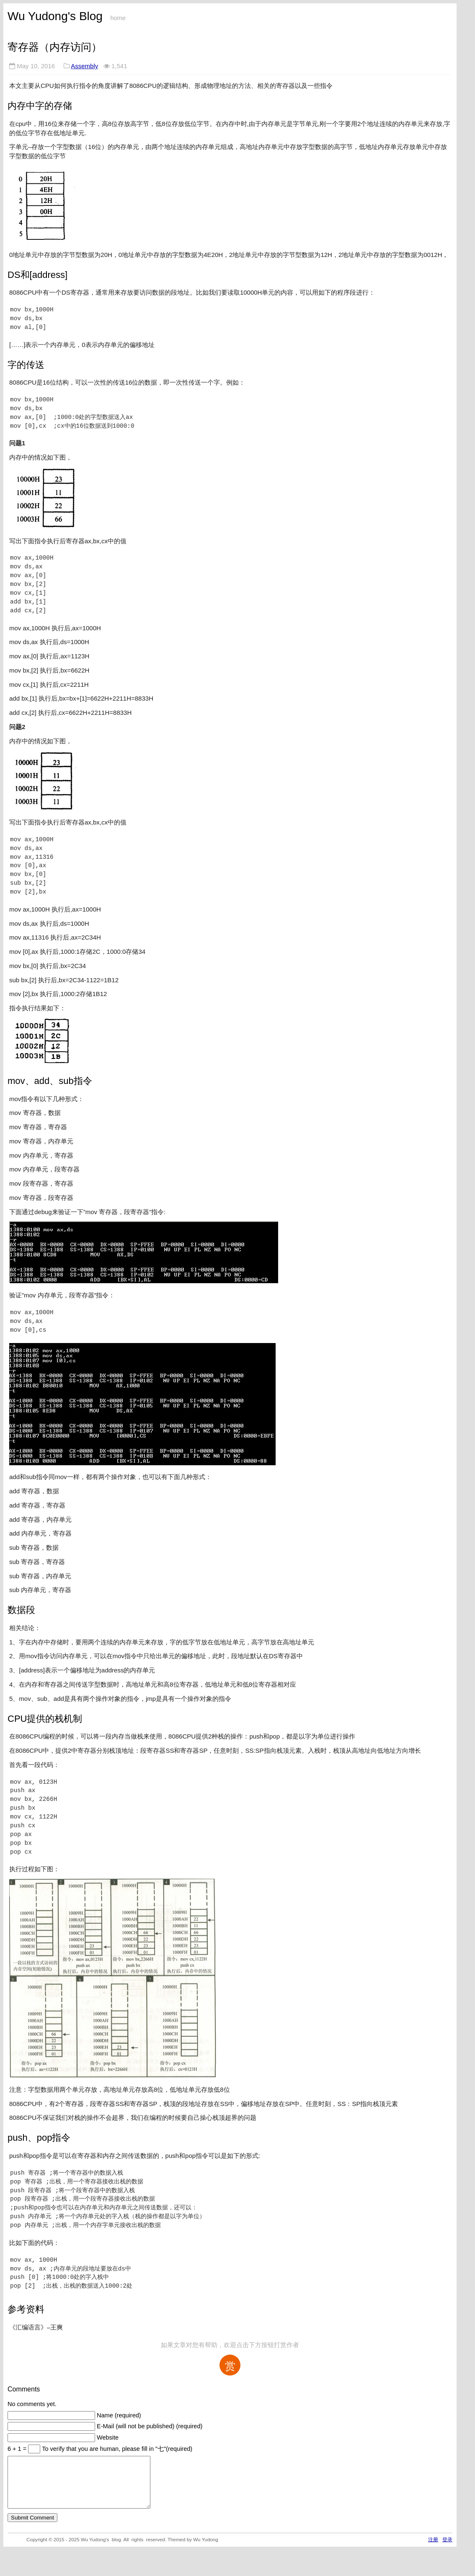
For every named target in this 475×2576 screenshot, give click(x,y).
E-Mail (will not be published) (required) (149, 2426)
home (117, 18)
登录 (447, 2549)
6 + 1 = (18, 2448)
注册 (433, 2549)
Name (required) (119, 2415)
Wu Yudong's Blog (55, 16)
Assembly (84, 65)
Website (108, 2437)
